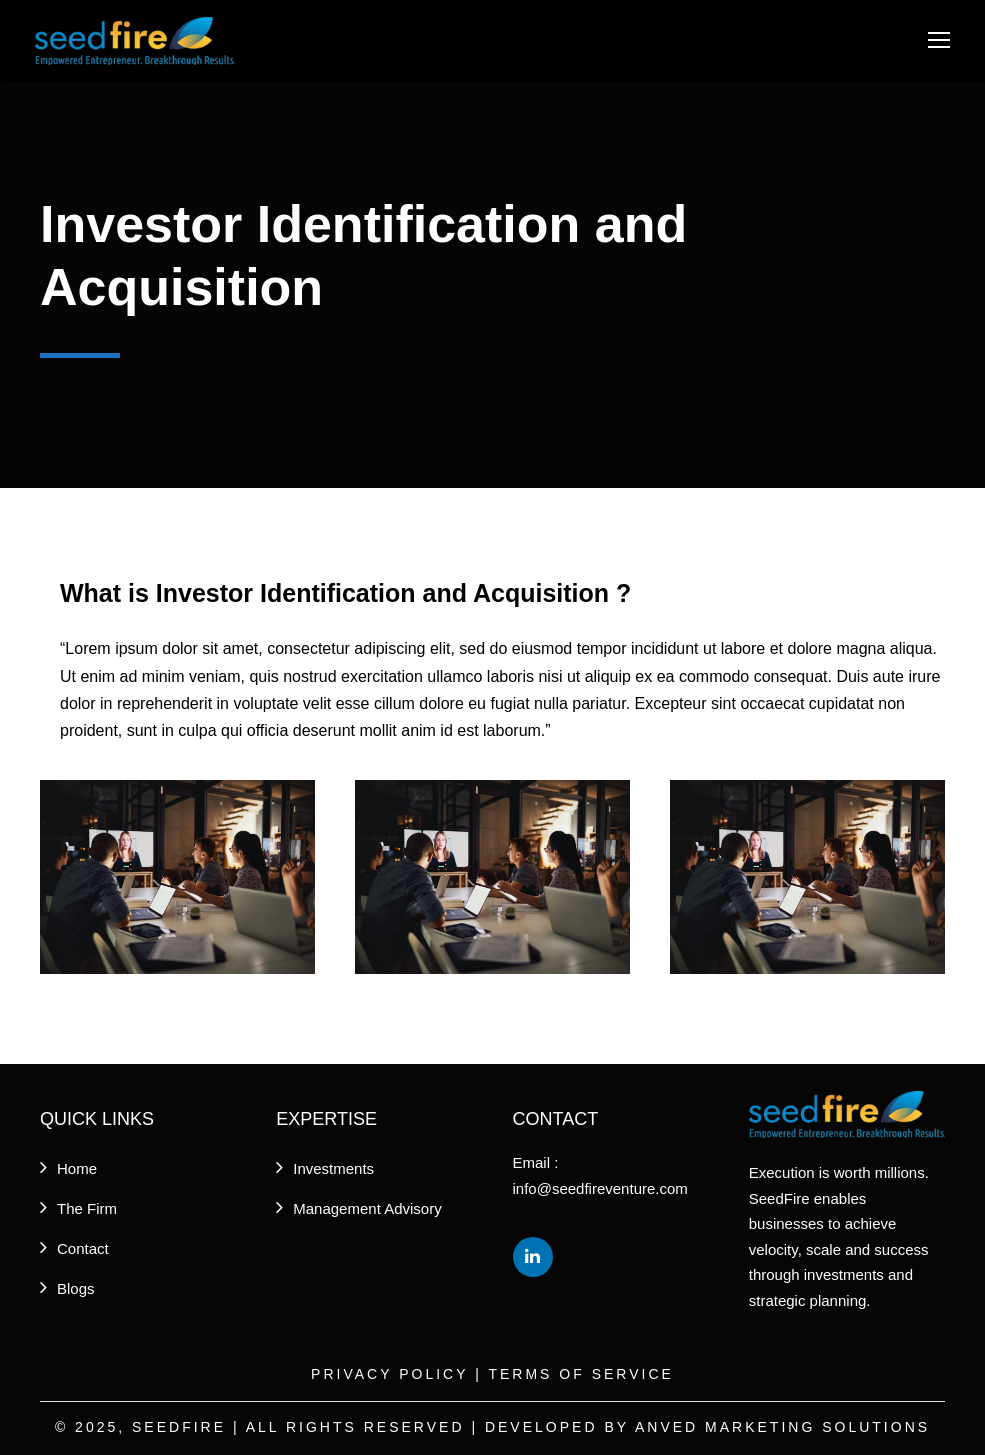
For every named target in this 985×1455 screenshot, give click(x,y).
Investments (333, 1168)
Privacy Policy (389, 1374)
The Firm (87, 1208)
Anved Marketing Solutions (782, 1427)
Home (77, 1168)
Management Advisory (367, 1208)
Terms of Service (580, 1374)
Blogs (76, 1288)
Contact (83, 1248)
